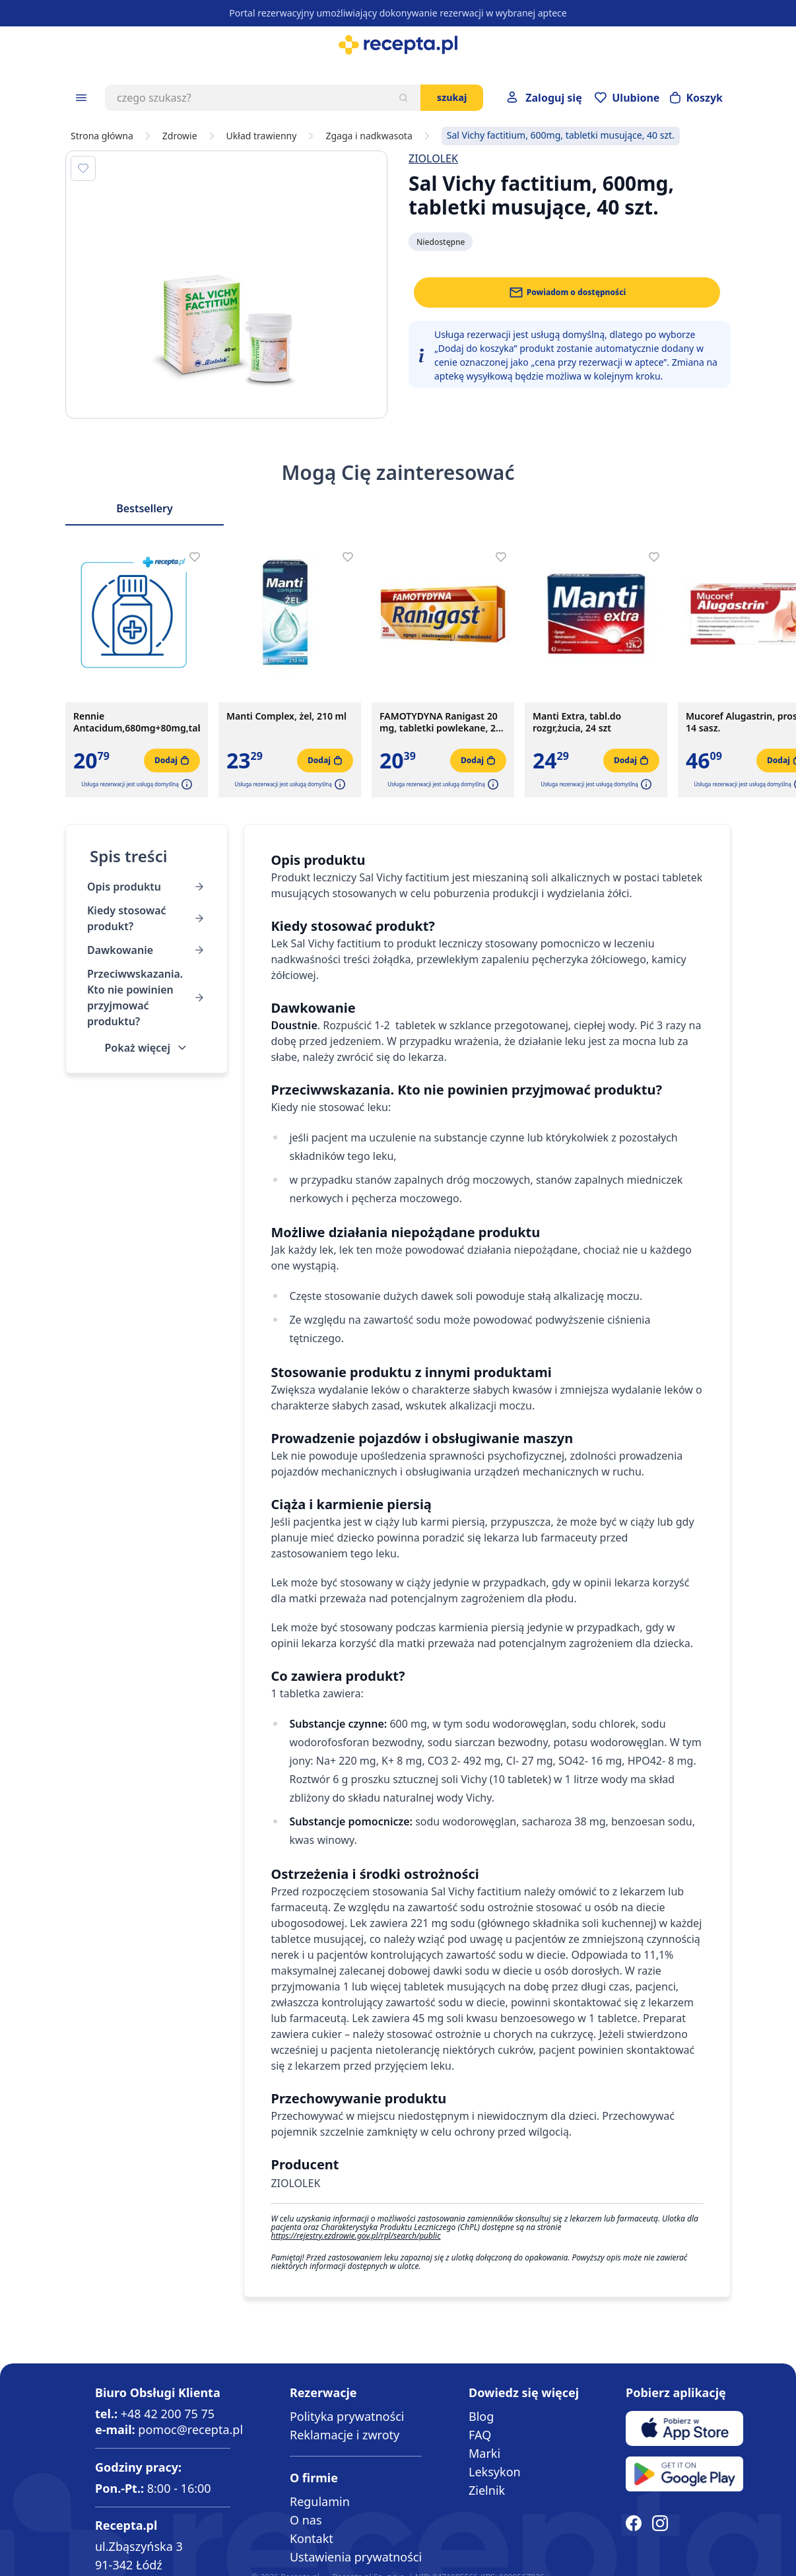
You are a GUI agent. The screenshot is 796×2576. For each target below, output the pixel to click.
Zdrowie (179, 136)
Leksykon (495, 2472)
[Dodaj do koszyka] (172, 760)
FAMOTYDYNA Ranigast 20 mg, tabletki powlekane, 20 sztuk (440, 722)
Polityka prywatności (347, 2416)
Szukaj (452, 97)
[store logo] (398, 44)
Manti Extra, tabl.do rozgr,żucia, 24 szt (577, 722)
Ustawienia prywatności (356, 2557)
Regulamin (320, 2501)
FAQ (480, 2435)
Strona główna (102, 136)
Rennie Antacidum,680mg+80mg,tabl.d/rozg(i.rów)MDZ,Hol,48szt (136, 722)
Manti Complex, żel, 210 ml (286, 716)
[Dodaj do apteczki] (83, 168)
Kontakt (311, 2538)
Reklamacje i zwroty (344, 2435)
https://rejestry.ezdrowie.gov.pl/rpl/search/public (355, 2235)
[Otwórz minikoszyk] (696, 98)
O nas (306, 2520)
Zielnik (487, 2490)
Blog (481, 2416)
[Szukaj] (403, 97)
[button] (185, 784)
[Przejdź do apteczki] (627, 98)
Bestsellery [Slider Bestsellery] (144, 508)
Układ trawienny (261, 136)
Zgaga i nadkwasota (368, 136)
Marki (484, 2453)
